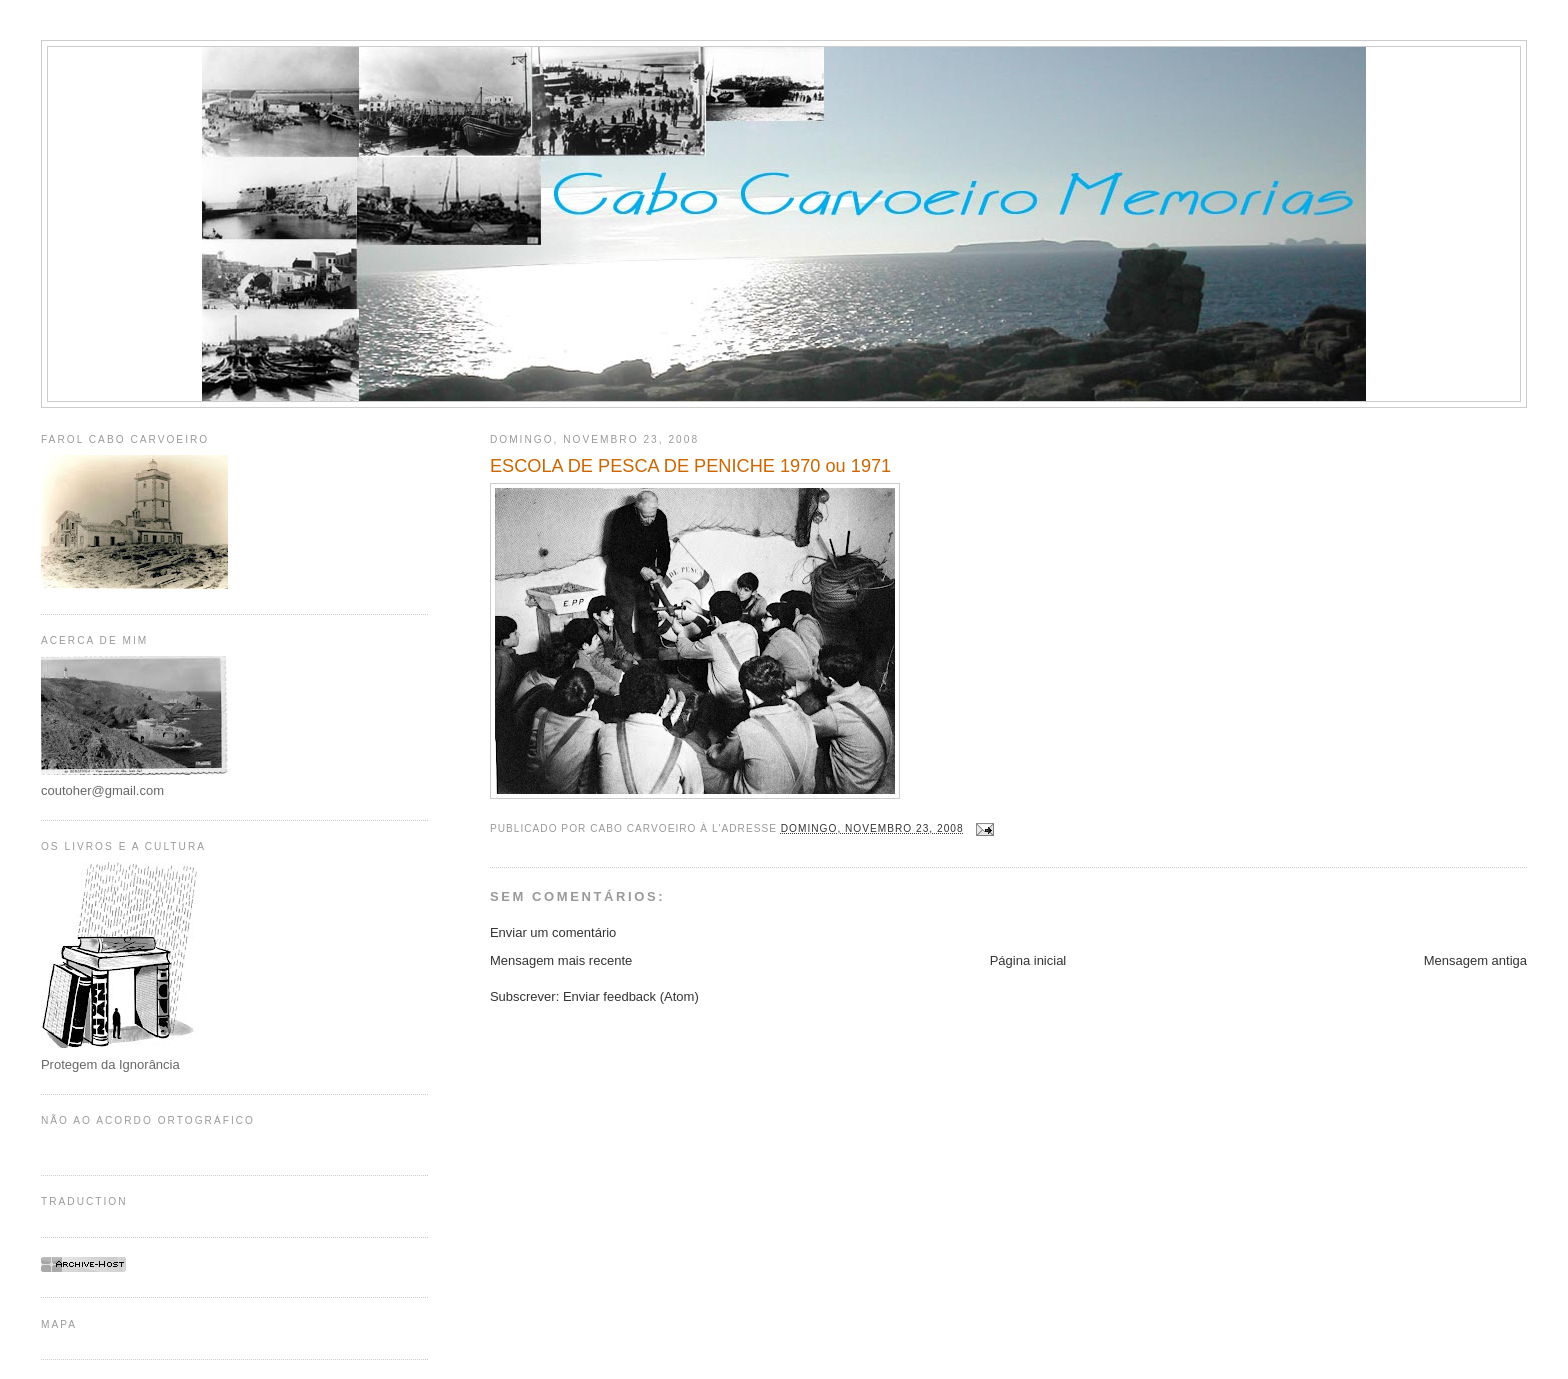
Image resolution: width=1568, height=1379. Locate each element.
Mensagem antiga (1475, 960)
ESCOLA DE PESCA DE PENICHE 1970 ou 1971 (690, 466)
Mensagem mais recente (561, 960)
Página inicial (1028, 960)
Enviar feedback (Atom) (631, 996)
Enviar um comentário (553, 932)
